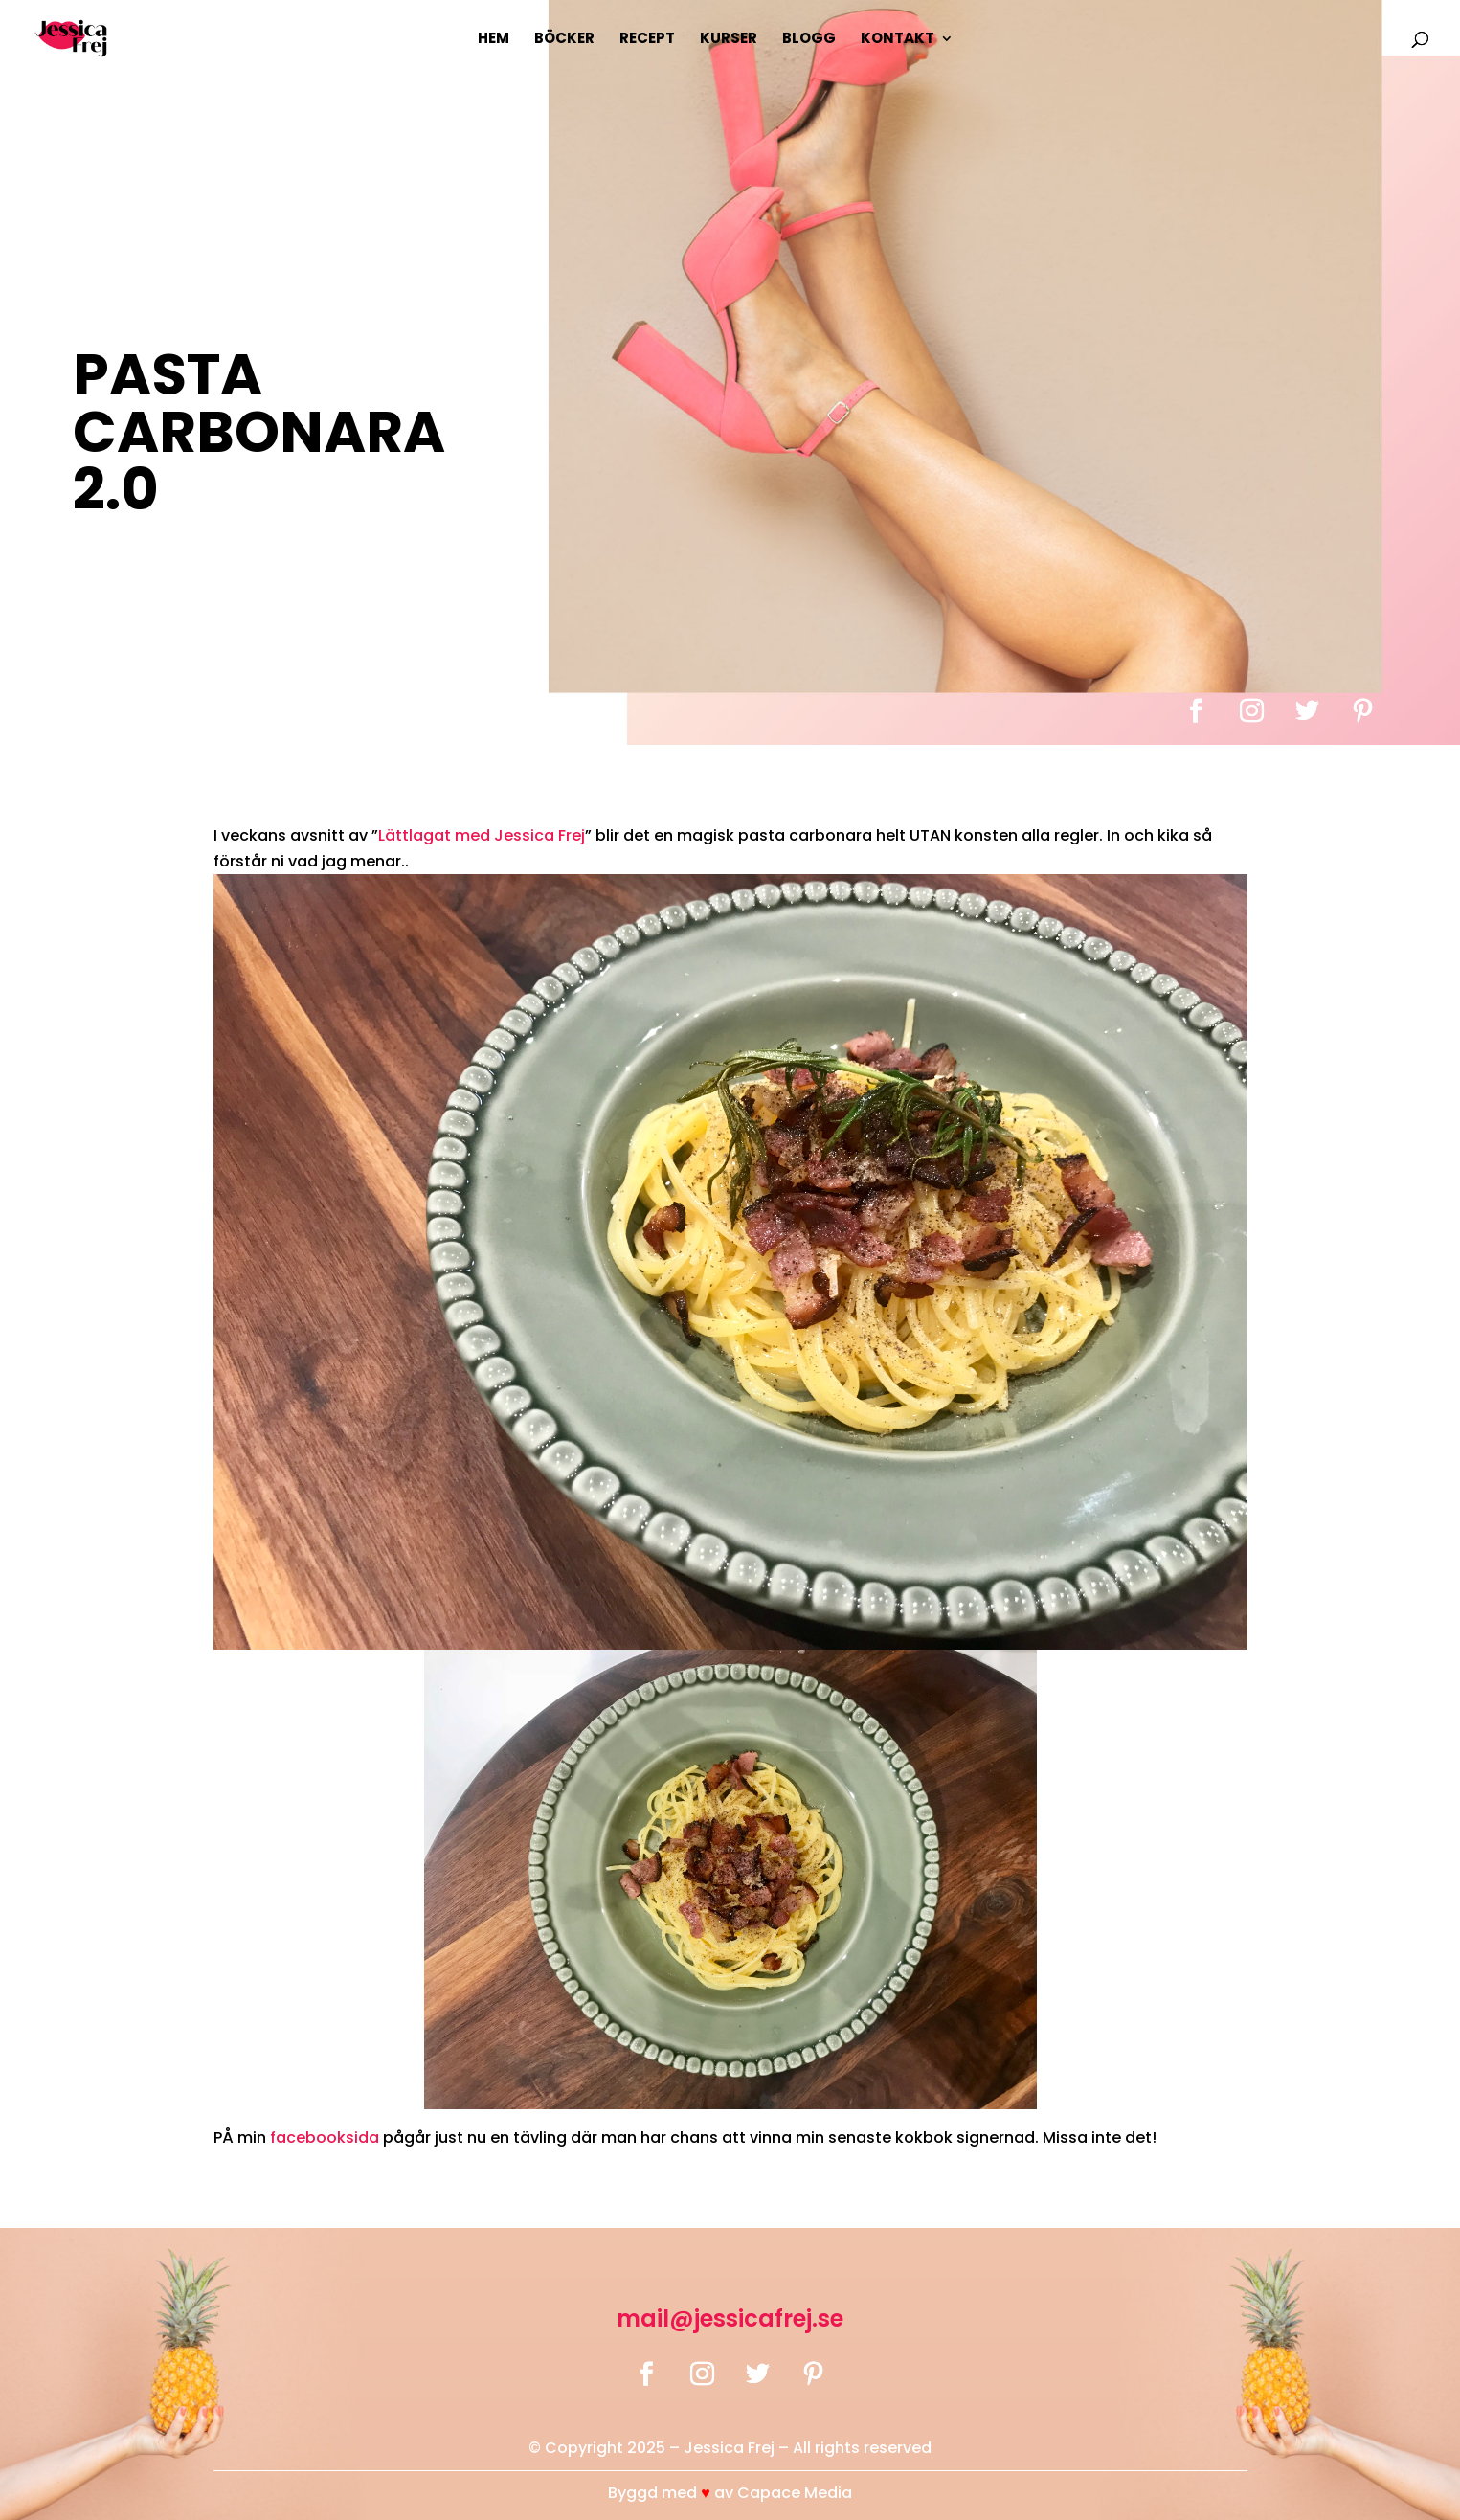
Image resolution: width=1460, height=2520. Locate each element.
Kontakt (897, 40)
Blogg (809, 40)
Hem (493, 40)
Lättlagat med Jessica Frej (481, 835)
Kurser (728, 40)
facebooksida (324, 2137)
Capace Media (794, 2493)
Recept (647, 40)
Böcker (564, 40)
